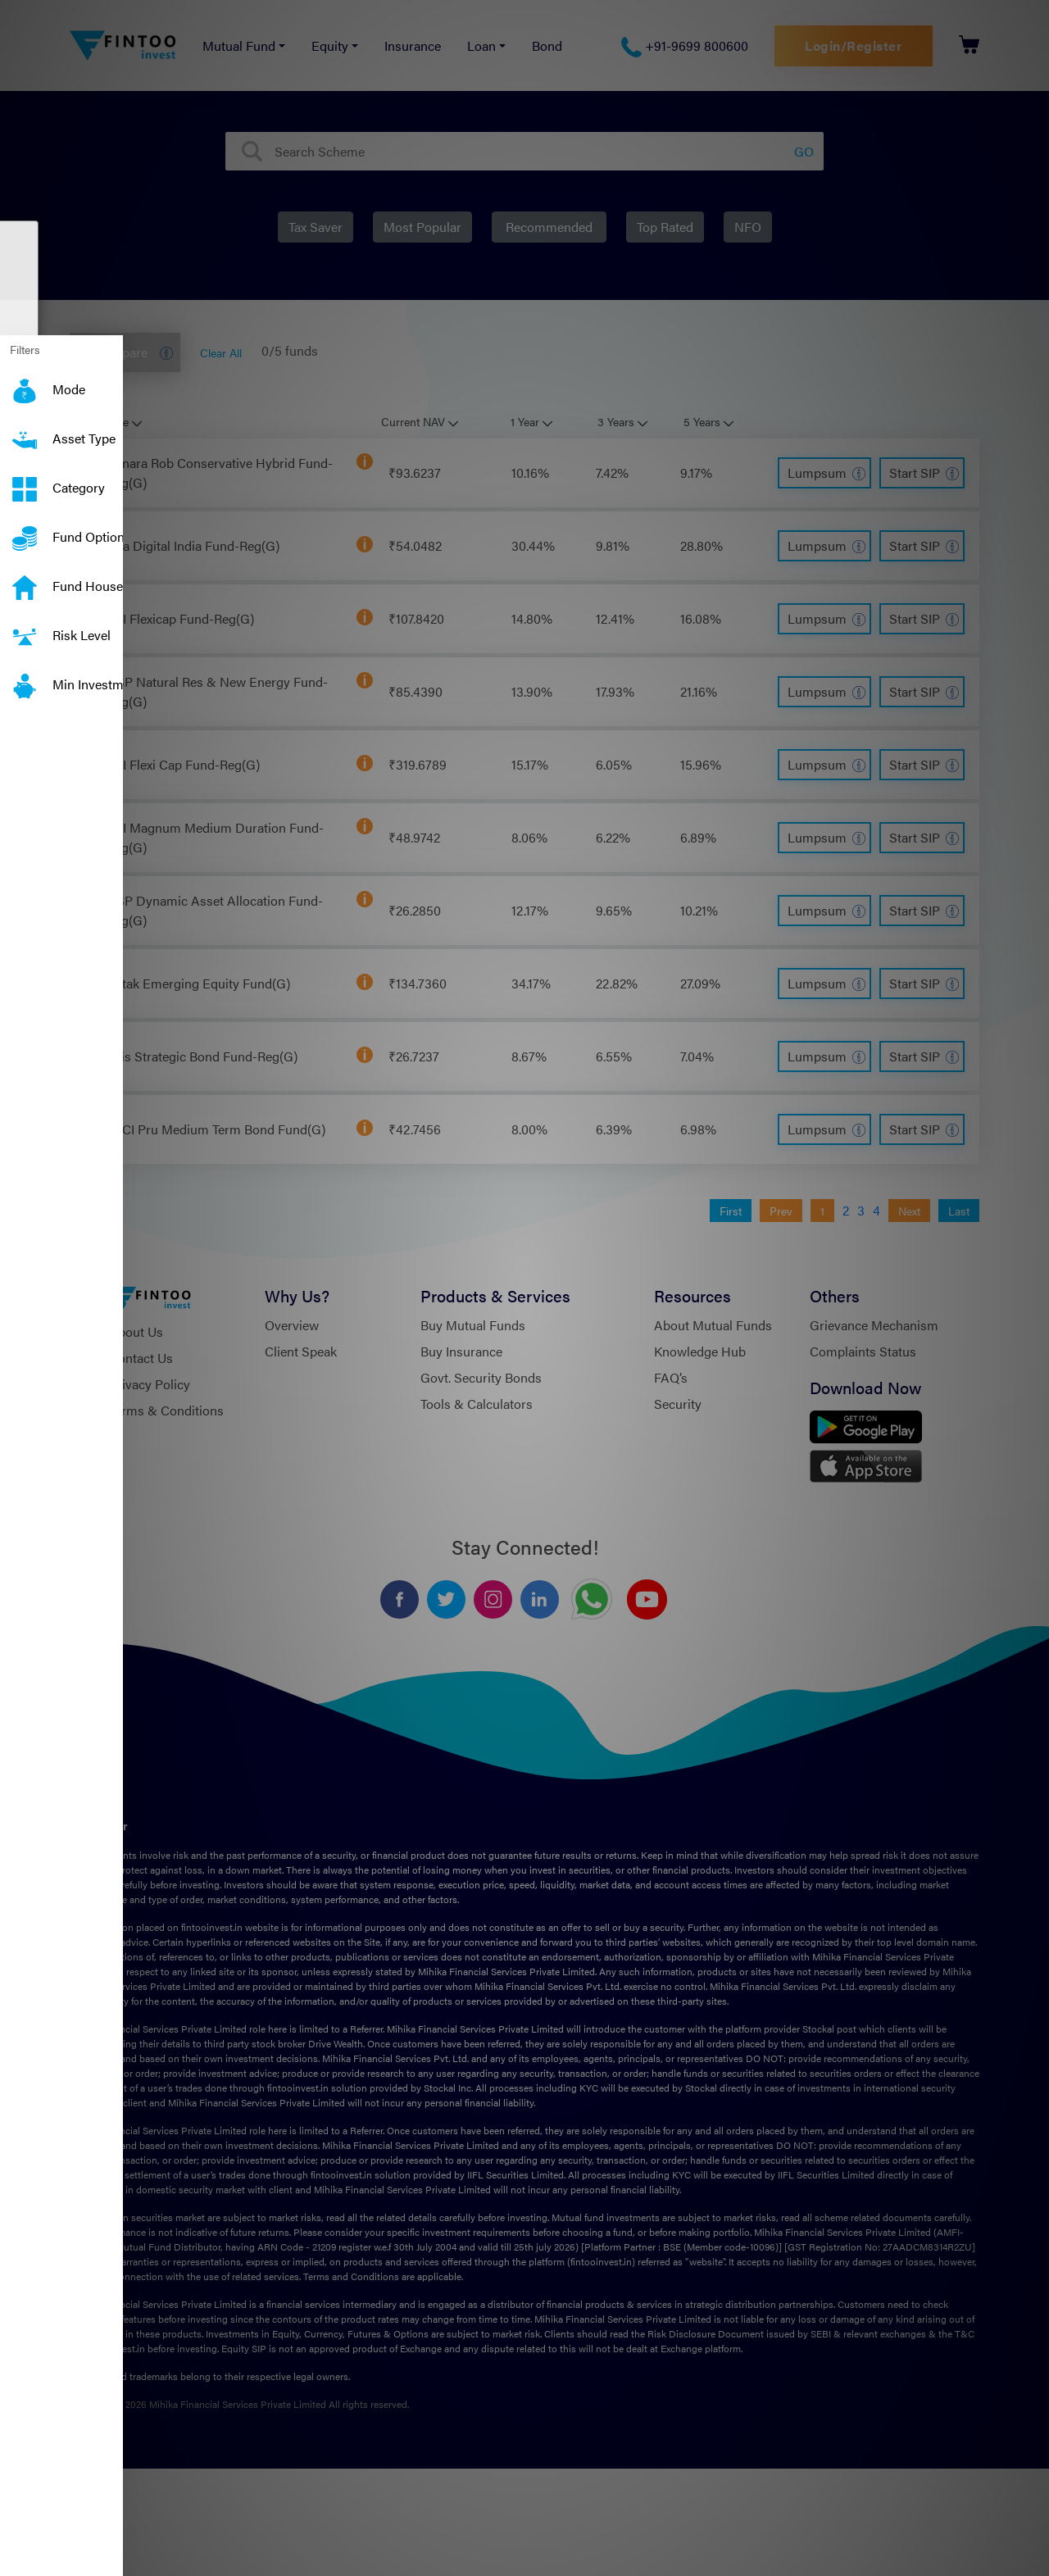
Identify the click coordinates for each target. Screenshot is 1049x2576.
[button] (8, 968)
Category (24, 477)
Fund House (24, 576)
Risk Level (24, 625)
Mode (24, 379)
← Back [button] (79, 996)
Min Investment (24, 674)
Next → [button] (144, 996)
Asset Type (24, 428)
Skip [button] (25, 996)
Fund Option (24, 527)
